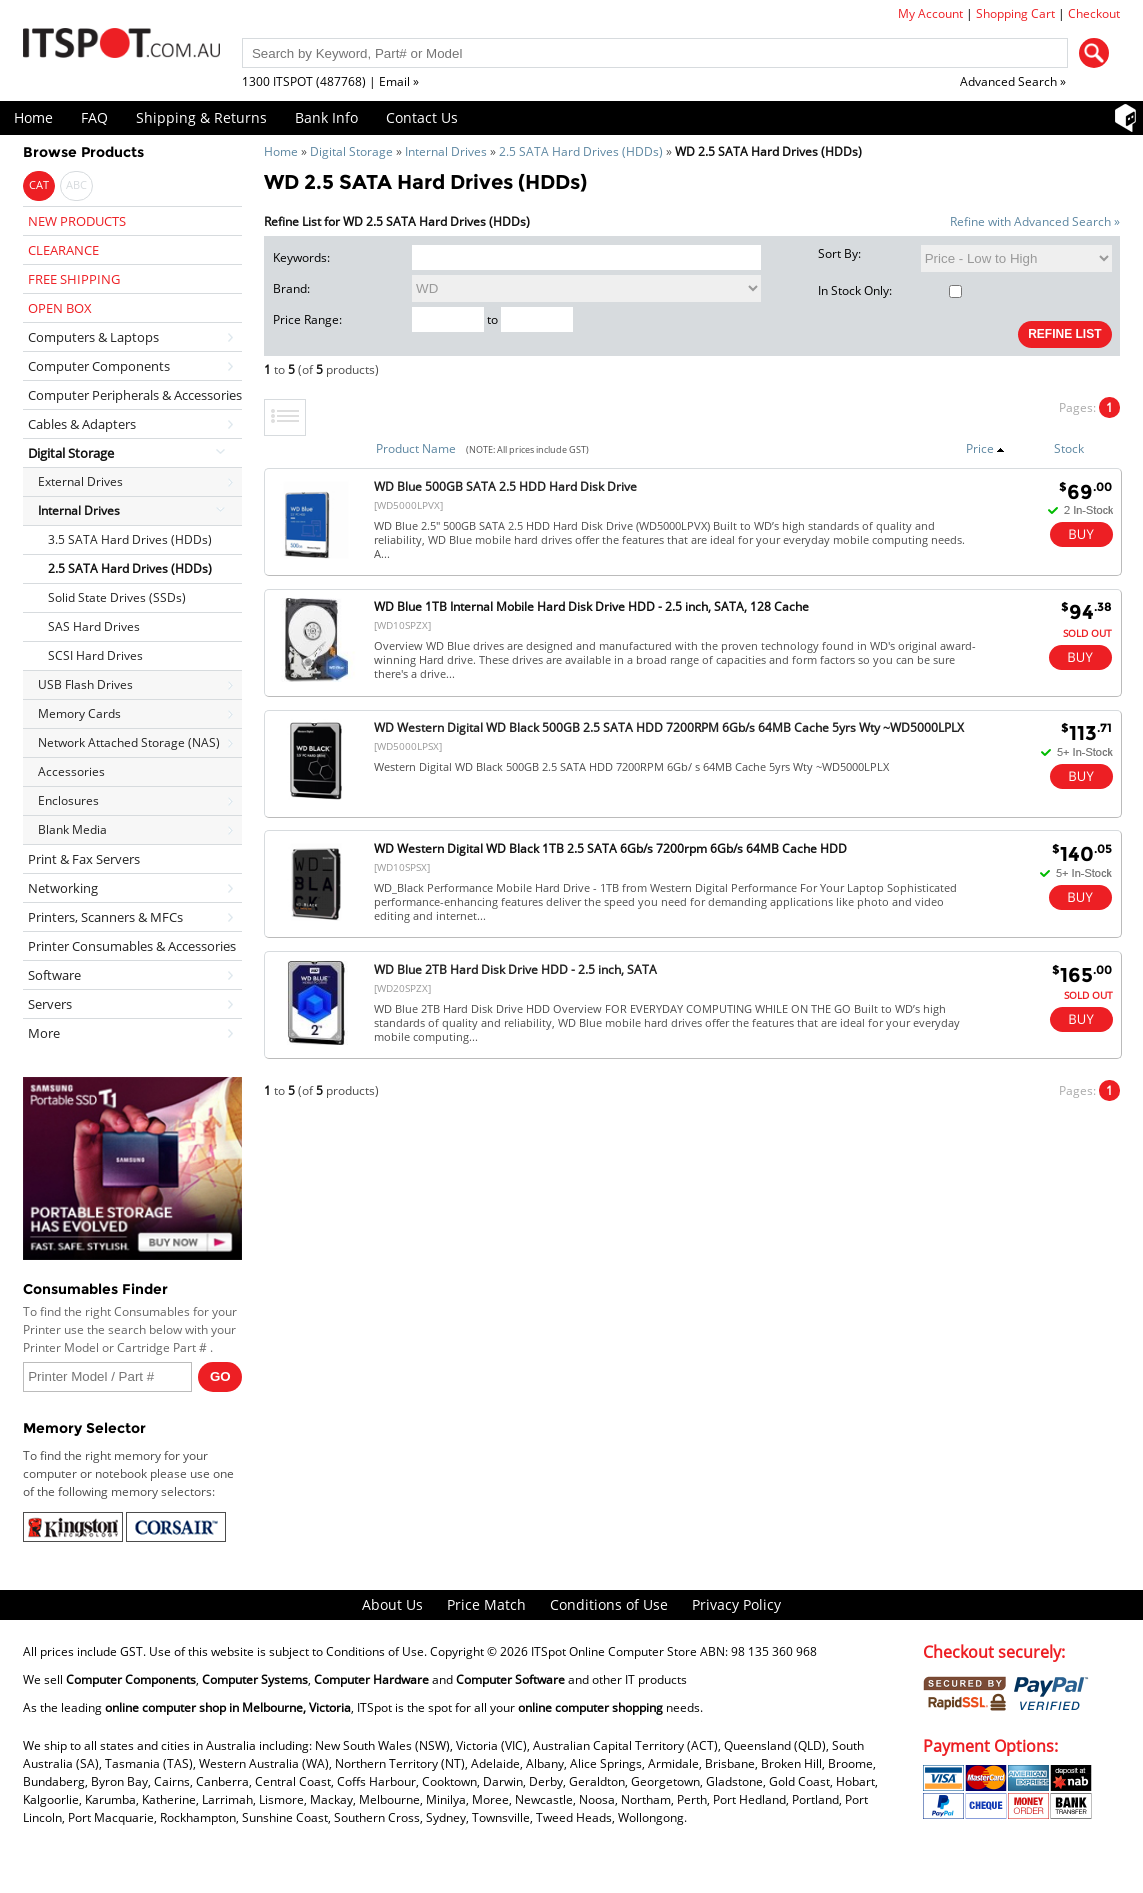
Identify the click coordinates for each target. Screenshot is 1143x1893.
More (44, 1033)
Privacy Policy (736, 1604)
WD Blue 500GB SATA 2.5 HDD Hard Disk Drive (505, 486)
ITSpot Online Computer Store (614, 1651)
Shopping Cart (1015, 13)
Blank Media (72, 829)
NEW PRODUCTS (77, 221)
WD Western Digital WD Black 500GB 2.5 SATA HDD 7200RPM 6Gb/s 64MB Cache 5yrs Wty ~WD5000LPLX (669, 727)
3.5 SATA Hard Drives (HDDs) (130, 539)
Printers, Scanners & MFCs (105, 917)
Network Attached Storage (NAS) (129, 742)
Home (33, 117)
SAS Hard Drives (94, 626)
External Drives (80, 481)
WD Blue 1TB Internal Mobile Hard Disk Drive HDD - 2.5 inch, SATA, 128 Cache (591, 606)
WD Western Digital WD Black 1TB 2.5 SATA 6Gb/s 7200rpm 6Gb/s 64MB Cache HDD (610, 848)
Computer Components (99, 366)
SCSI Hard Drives (95, 655)
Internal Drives (446, 151)
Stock (1069, 448)
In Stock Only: (890, 290)
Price (985, 448)
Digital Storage (351, 151)
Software (54, 975)
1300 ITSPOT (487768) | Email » (330, 81)
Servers (50, 1004)
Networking (63, 888)
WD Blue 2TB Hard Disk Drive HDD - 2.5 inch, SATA (515, 969)
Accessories (71, 771)
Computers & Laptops (93, 337)
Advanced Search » (1013, 81)
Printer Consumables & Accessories (132, 946)
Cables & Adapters (82, 424)
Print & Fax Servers (84, 859)
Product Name (416, 448)
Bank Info (326, 117)
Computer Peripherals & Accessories (135, 395)
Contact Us (422, 117)
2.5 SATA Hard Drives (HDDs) (581, 151)
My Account (930, 13)
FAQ (94, 117)
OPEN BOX (60, 308)
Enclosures (68, 800)
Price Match (486, 1604)
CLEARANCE (63, 250)
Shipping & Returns (201, 117)
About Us (392, 1604)
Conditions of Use (609, 1604)
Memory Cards (79, 713)
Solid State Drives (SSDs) (117, 597)
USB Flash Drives (85, 684)
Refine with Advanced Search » (1035, 221)
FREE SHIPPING (74, 279)
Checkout (1094, 13)
